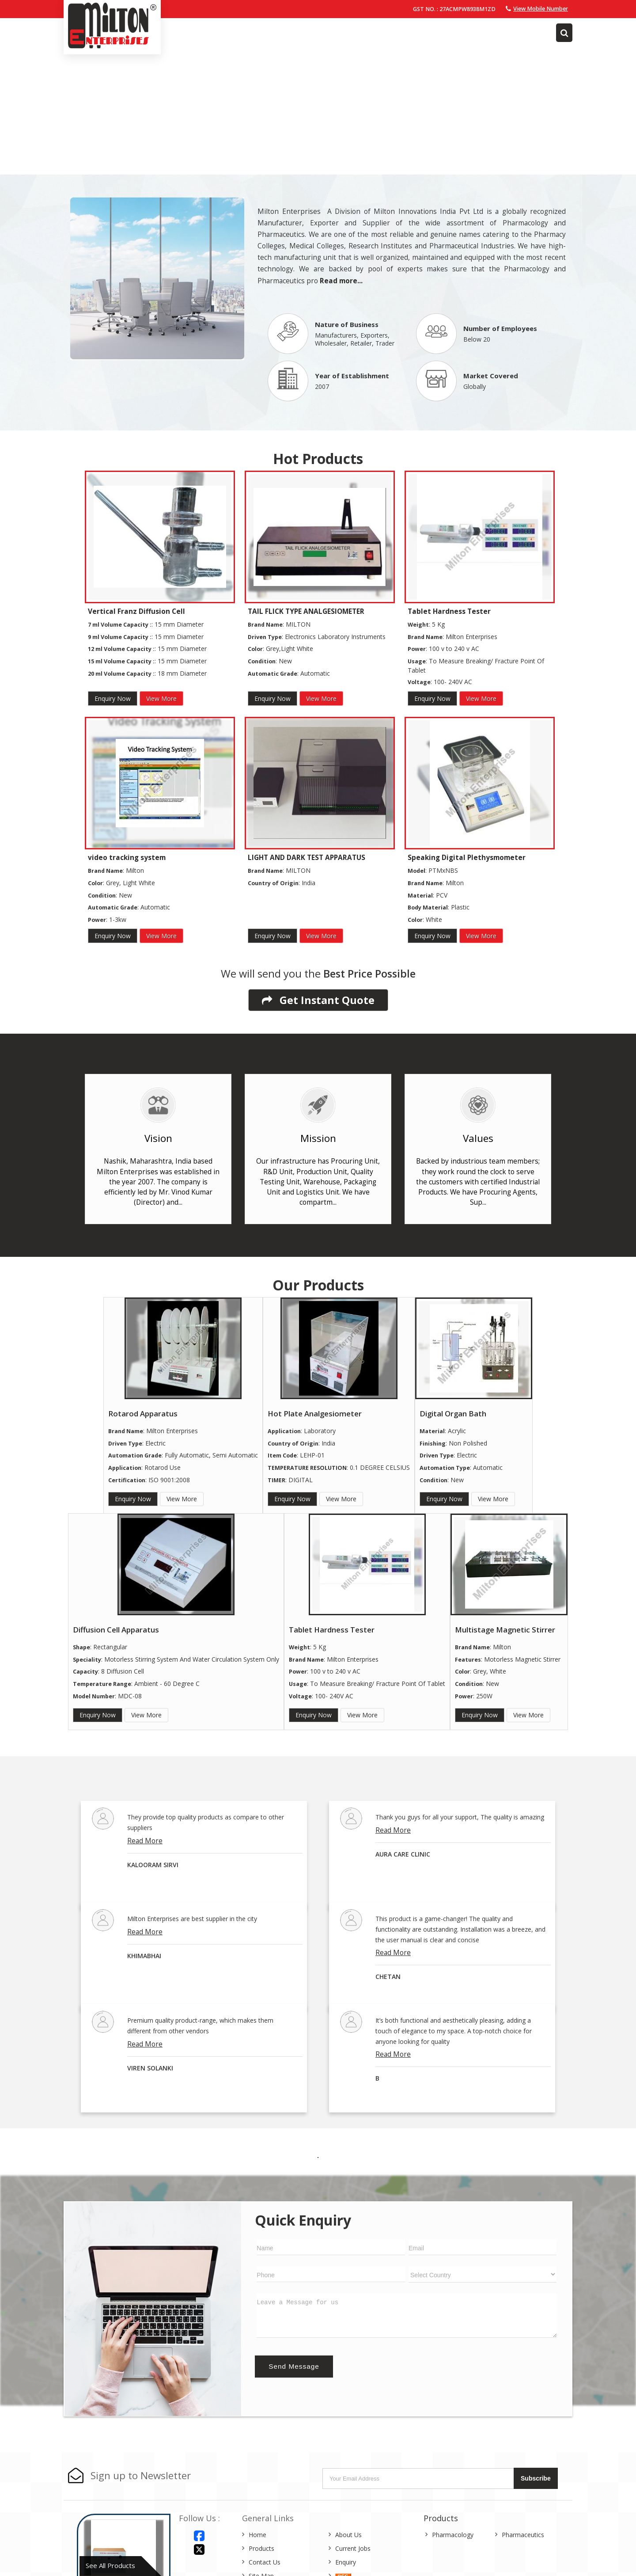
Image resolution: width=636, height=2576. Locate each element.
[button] (540, 8)
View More (161, 698)
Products (261, 2548)
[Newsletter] (418, 2478)
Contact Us (264, 2562)
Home (257, 2534)
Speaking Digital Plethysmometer (467, 857)
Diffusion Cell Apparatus (116, 1630)
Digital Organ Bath (453, 1413)
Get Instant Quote (318, 1000)
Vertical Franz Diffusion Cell (136, 611)
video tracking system (127, 857)
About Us (348, 2534)
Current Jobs (353, 2548)
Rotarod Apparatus (143, 1413)
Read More (145, 1840)
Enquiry (345, 2562)
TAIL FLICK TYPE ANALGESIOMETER (306, 611)
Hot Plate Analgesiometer (315, 1413)
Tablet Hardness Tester (449, 611)
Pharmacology (452, 2534)
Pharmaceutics (523, 2534)
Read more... (341, 280)
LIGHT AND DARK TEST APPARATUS (306, 857)
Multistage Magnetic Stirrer (505, 1630)
